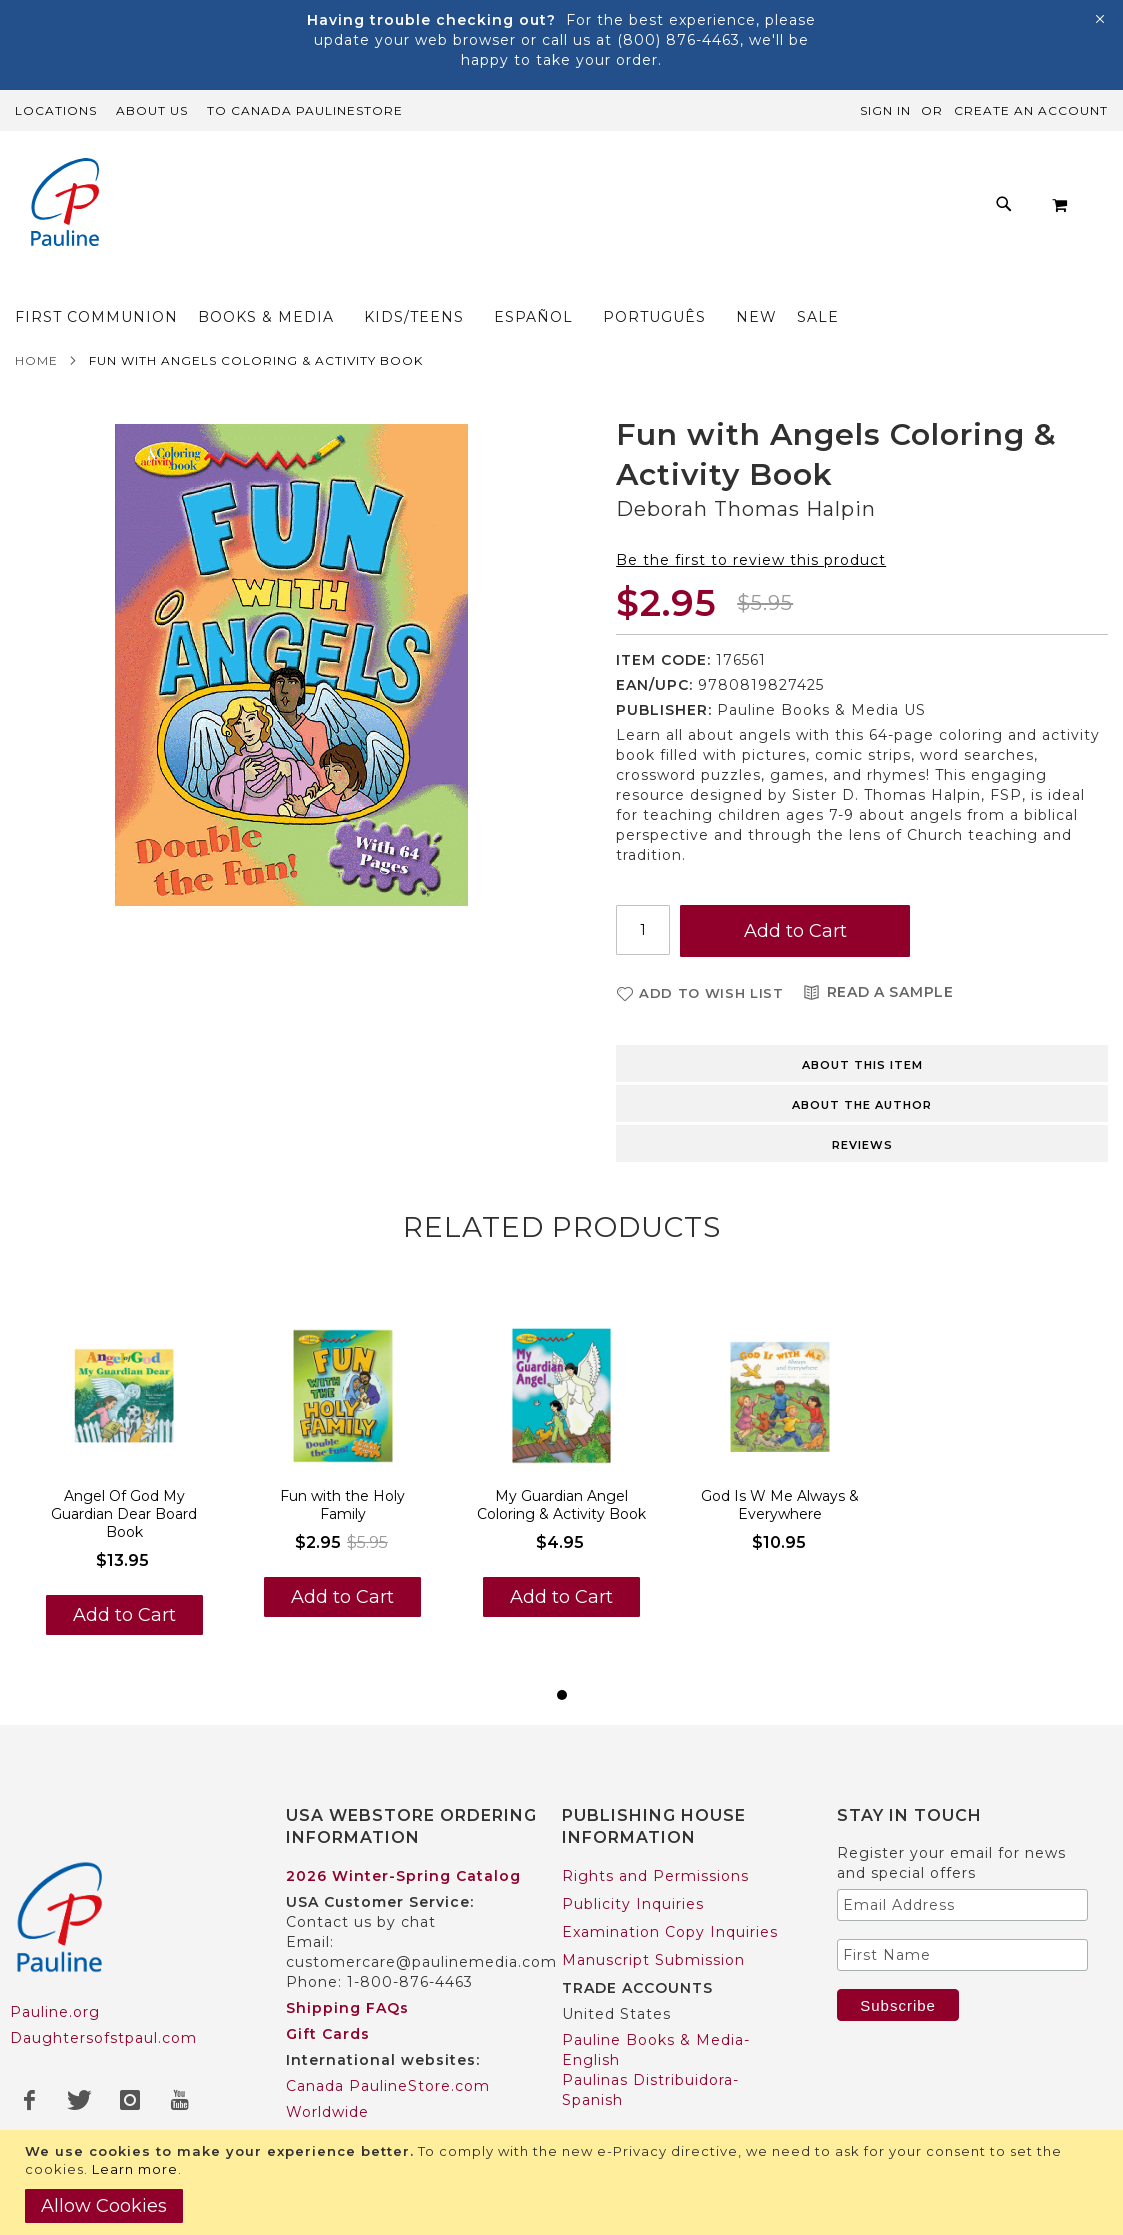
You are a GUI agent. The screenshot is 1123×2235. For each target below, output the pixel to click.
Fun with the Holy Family (342, 1466)
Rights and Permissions (655, 1837)
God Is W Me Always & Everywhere (780, 1466)
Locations (56, 110)
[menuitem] (241, 209)
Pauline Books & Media (653, 2127)
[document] (564, 2182)
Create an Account (1031, 110)
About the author (862, 1066)
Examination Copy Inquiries (670, 1893)
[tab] (862, 1023)
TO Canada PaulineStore (305, 110)
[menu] (589, 209)
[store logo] (65, 204)
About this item (862, 1026)
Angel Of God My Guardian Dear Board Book (124, 1475)
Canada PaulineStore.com (388, 2047)
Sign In (885, 110)
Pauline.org (55, 1973)
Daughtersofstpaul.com (103, 1999)
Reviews (862, 1106)
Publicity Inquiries (633, 1865)
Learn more (135, 2169)
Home (36, 321)
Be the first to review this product (751, 521)
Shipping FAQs (347, 1969)
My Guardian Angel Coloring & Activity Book (561, 1466)
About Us (152, 110)
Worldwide (327, 2073)
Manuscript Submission (653, 1921)
